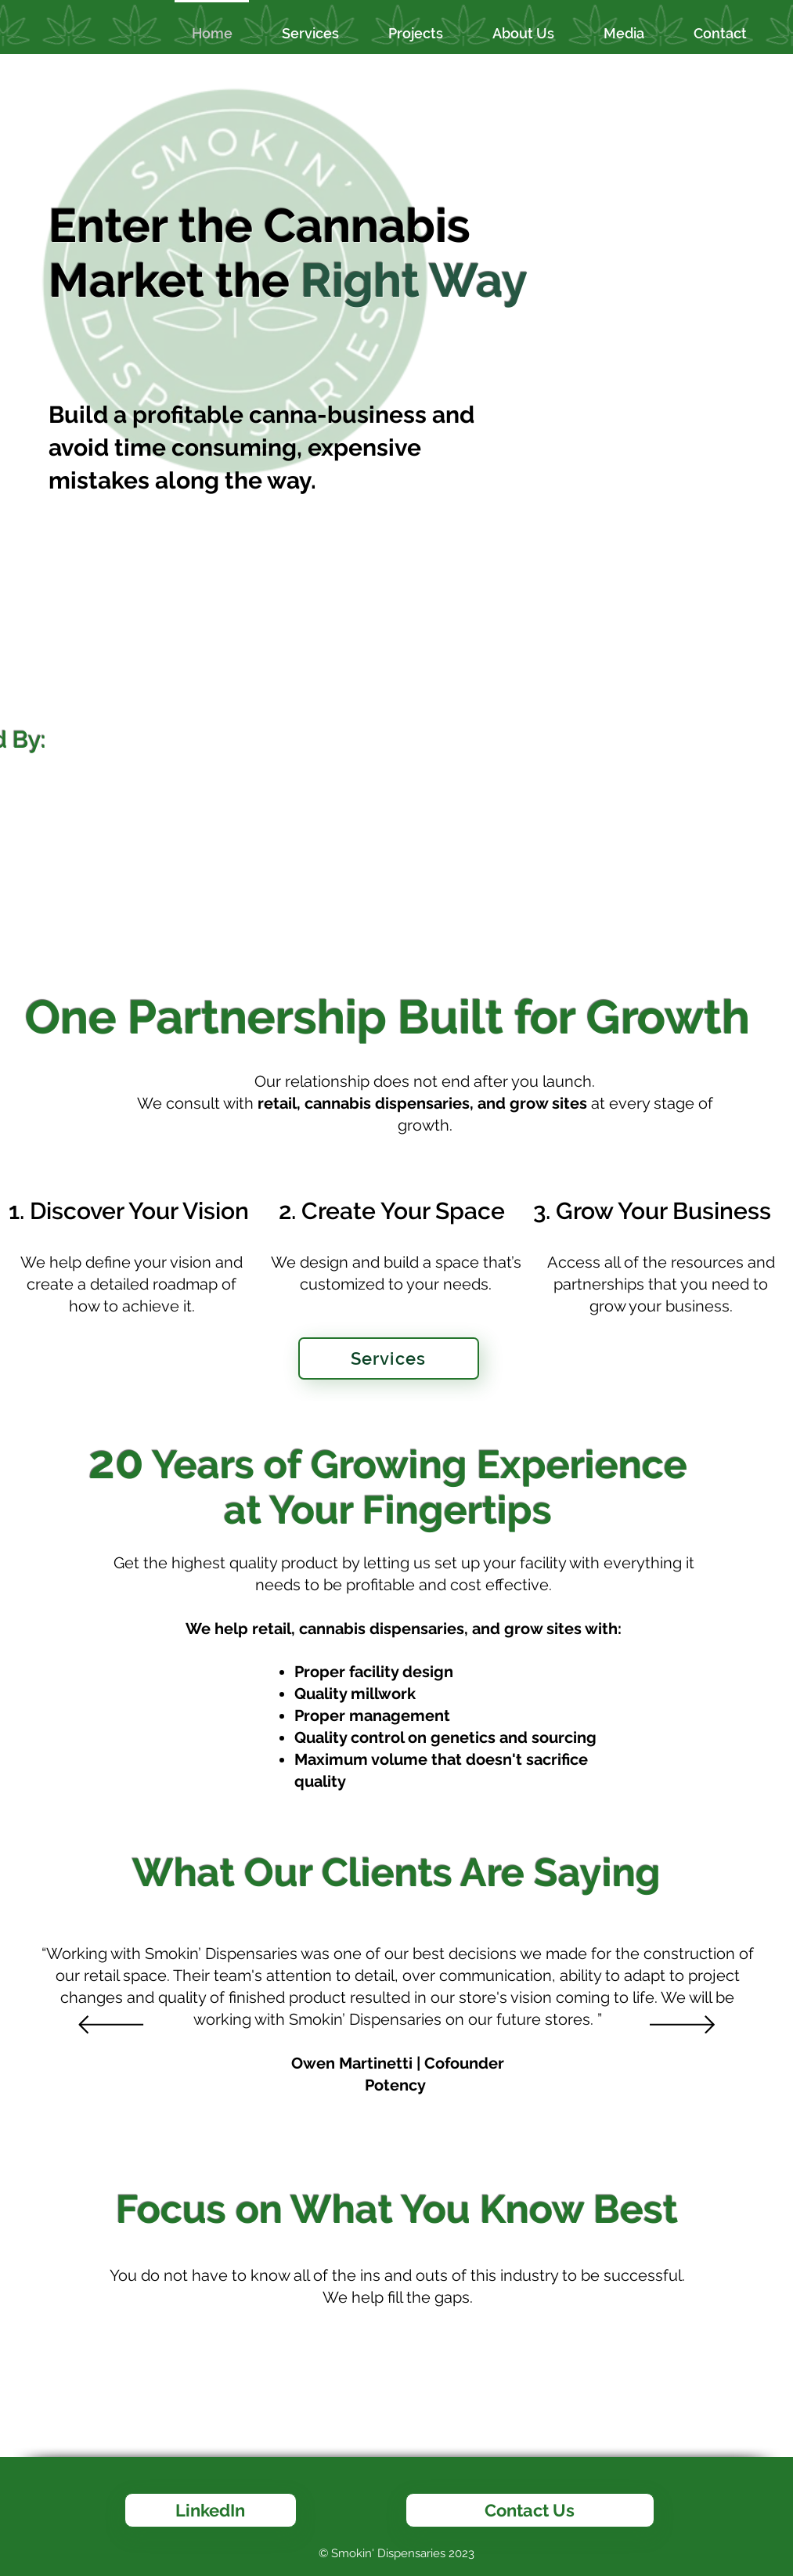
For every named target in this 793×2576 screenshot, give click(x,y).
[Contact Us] (530, 2510)
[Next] (682, 2026)
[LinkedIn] (210, 2510)
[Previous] (110, 2026)
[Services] (388, 1358)
